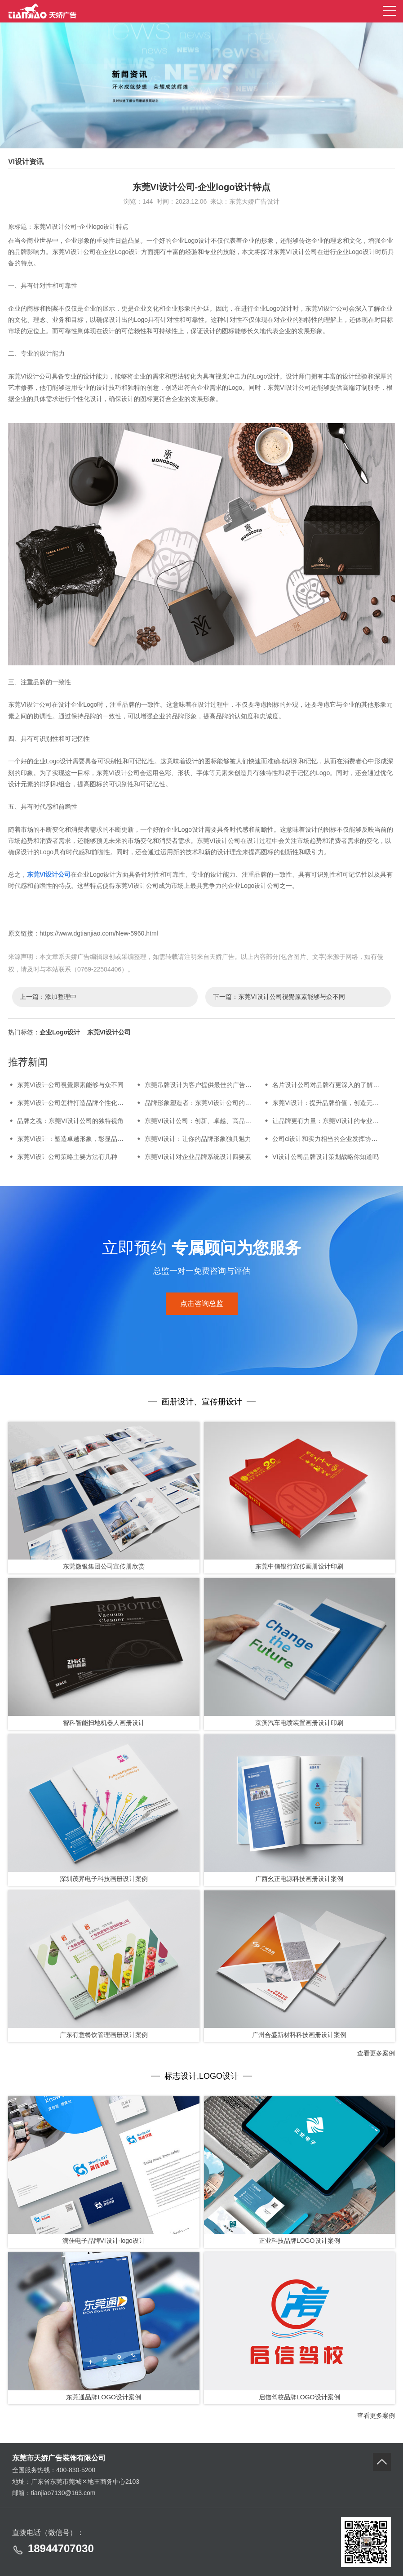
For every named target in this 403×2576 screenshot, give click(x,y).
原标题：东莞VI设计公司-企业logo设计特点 (68, 226)
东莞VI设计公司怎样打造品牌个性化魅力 (73, 1102)
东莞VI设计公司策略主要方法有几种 (67, 1156)
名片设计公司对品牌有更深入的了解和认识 (332, 1084)
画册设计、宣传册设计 (201, 1401)
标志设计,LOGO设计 (201, 2076)
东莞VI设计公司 (49, 874)
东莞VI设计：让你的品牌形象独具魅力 (198, 1138)
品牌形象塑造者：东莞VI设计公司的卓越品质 (207, 1102)
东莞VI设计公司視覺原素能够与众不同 (291, 996)
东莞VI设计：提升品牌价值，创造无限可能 (331, 1102)
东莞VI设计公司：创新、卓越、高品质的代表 (207, 1120)
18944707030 (61, 2548)
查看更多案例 (376, 2053)
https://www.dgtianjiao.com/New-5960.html (99, 933)
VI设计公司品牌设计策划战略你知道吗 (325, 1156)
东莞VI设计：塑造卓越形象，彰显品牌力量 (76, 1138)
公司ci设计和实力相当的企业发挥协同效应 (331, 1138)
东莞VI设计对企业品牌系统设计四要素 (198, 1156)
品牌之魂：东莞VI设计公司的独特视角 (70, 1120)
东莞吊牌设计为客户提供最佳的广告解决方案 (207, 1084)
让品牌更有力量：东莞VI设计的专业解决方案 (335, 1120)
